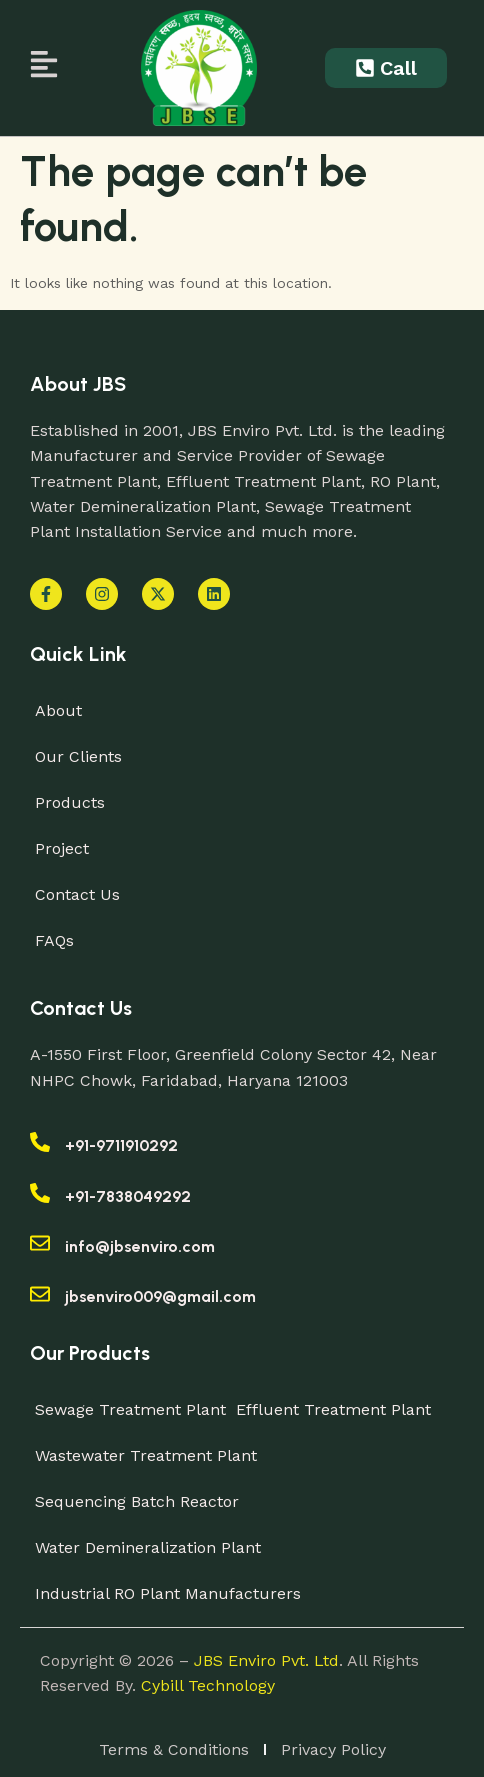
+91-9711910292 (121, 1145)
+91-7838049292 (128, 1196)
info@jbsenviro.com (140, 1246)
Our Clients (78, 756)
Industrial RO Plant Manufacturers (168, 1593)
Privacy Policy (333, 1749)
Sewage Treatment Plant (130, 1409)
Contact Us (77, 894)
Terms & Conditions (174, 1749)
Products (70, 802)
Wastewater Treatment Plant (146, 1455)
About (58, 710)
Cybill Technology (208, 1685)
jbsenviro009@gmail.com (160, 1296)
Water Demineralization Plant (148, 1547)
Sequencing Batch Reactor (137, 1501)
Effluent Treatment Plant (333, 1409)
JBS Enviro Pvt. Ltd (266, 1660)
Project (62, 848)
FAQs (54, 940)
